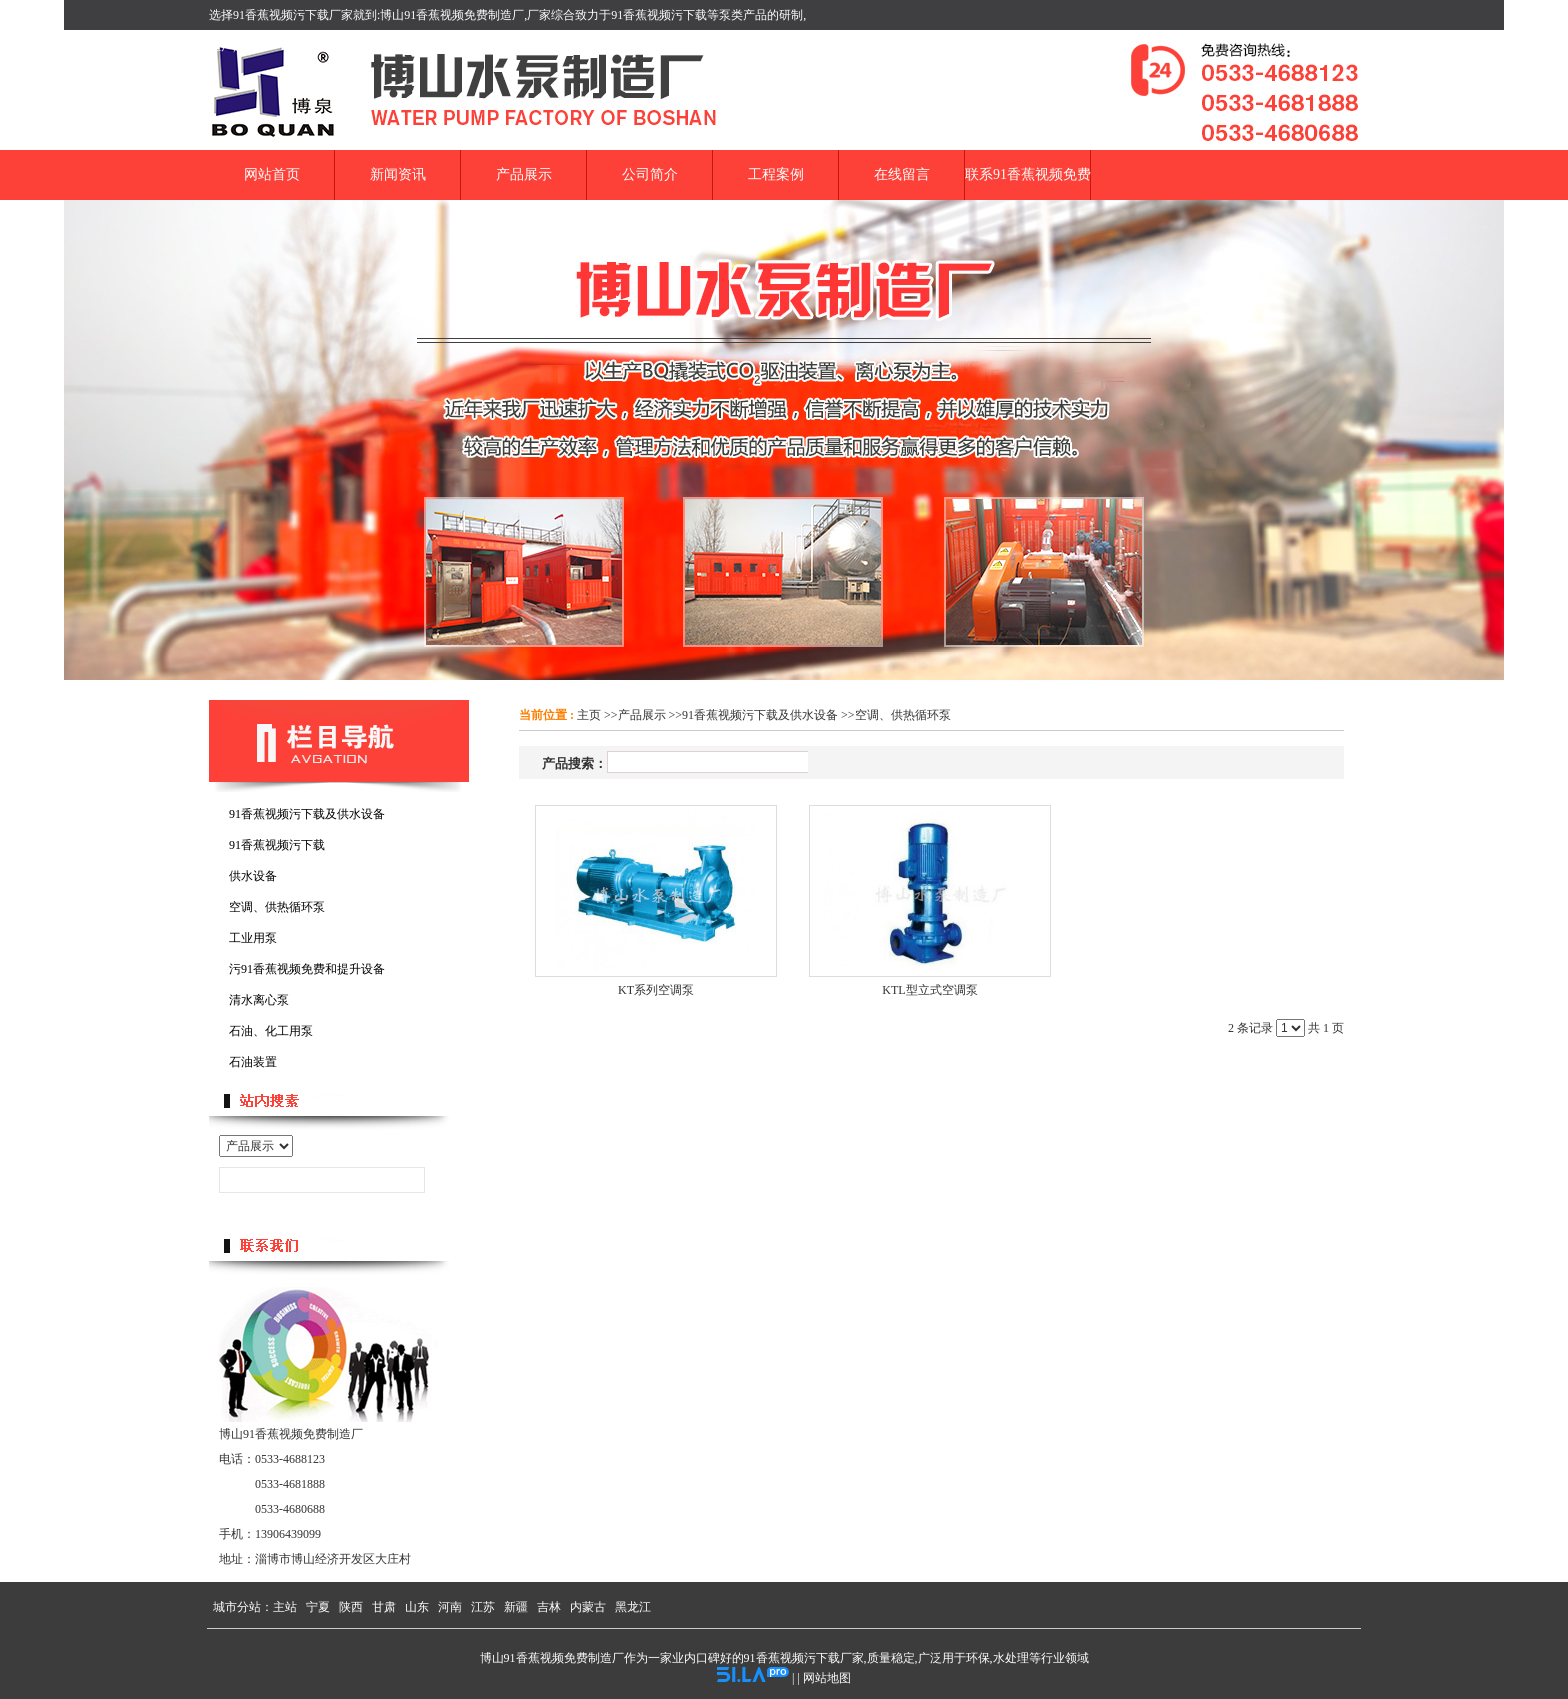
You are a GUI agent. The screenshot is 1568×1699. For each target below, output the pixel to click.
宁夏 (318, 1607)
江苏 (483, 1607)
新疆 (516, 1607)
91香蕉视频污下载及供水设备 (760, 715)
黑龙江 (633, 1607)
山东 (417, 1607)
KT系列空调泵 (656, 990)
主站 (285, 1607)
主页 (589, 715)
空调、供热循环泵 (903, 715)
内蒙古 (588, 1607)
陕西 (351, 1607)
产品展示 (642, 715)
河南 (450, 1607)
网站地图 (827, 1678)
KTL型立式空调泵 (929, 990)
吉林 (549, 1607)
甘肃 (384, 1607)
